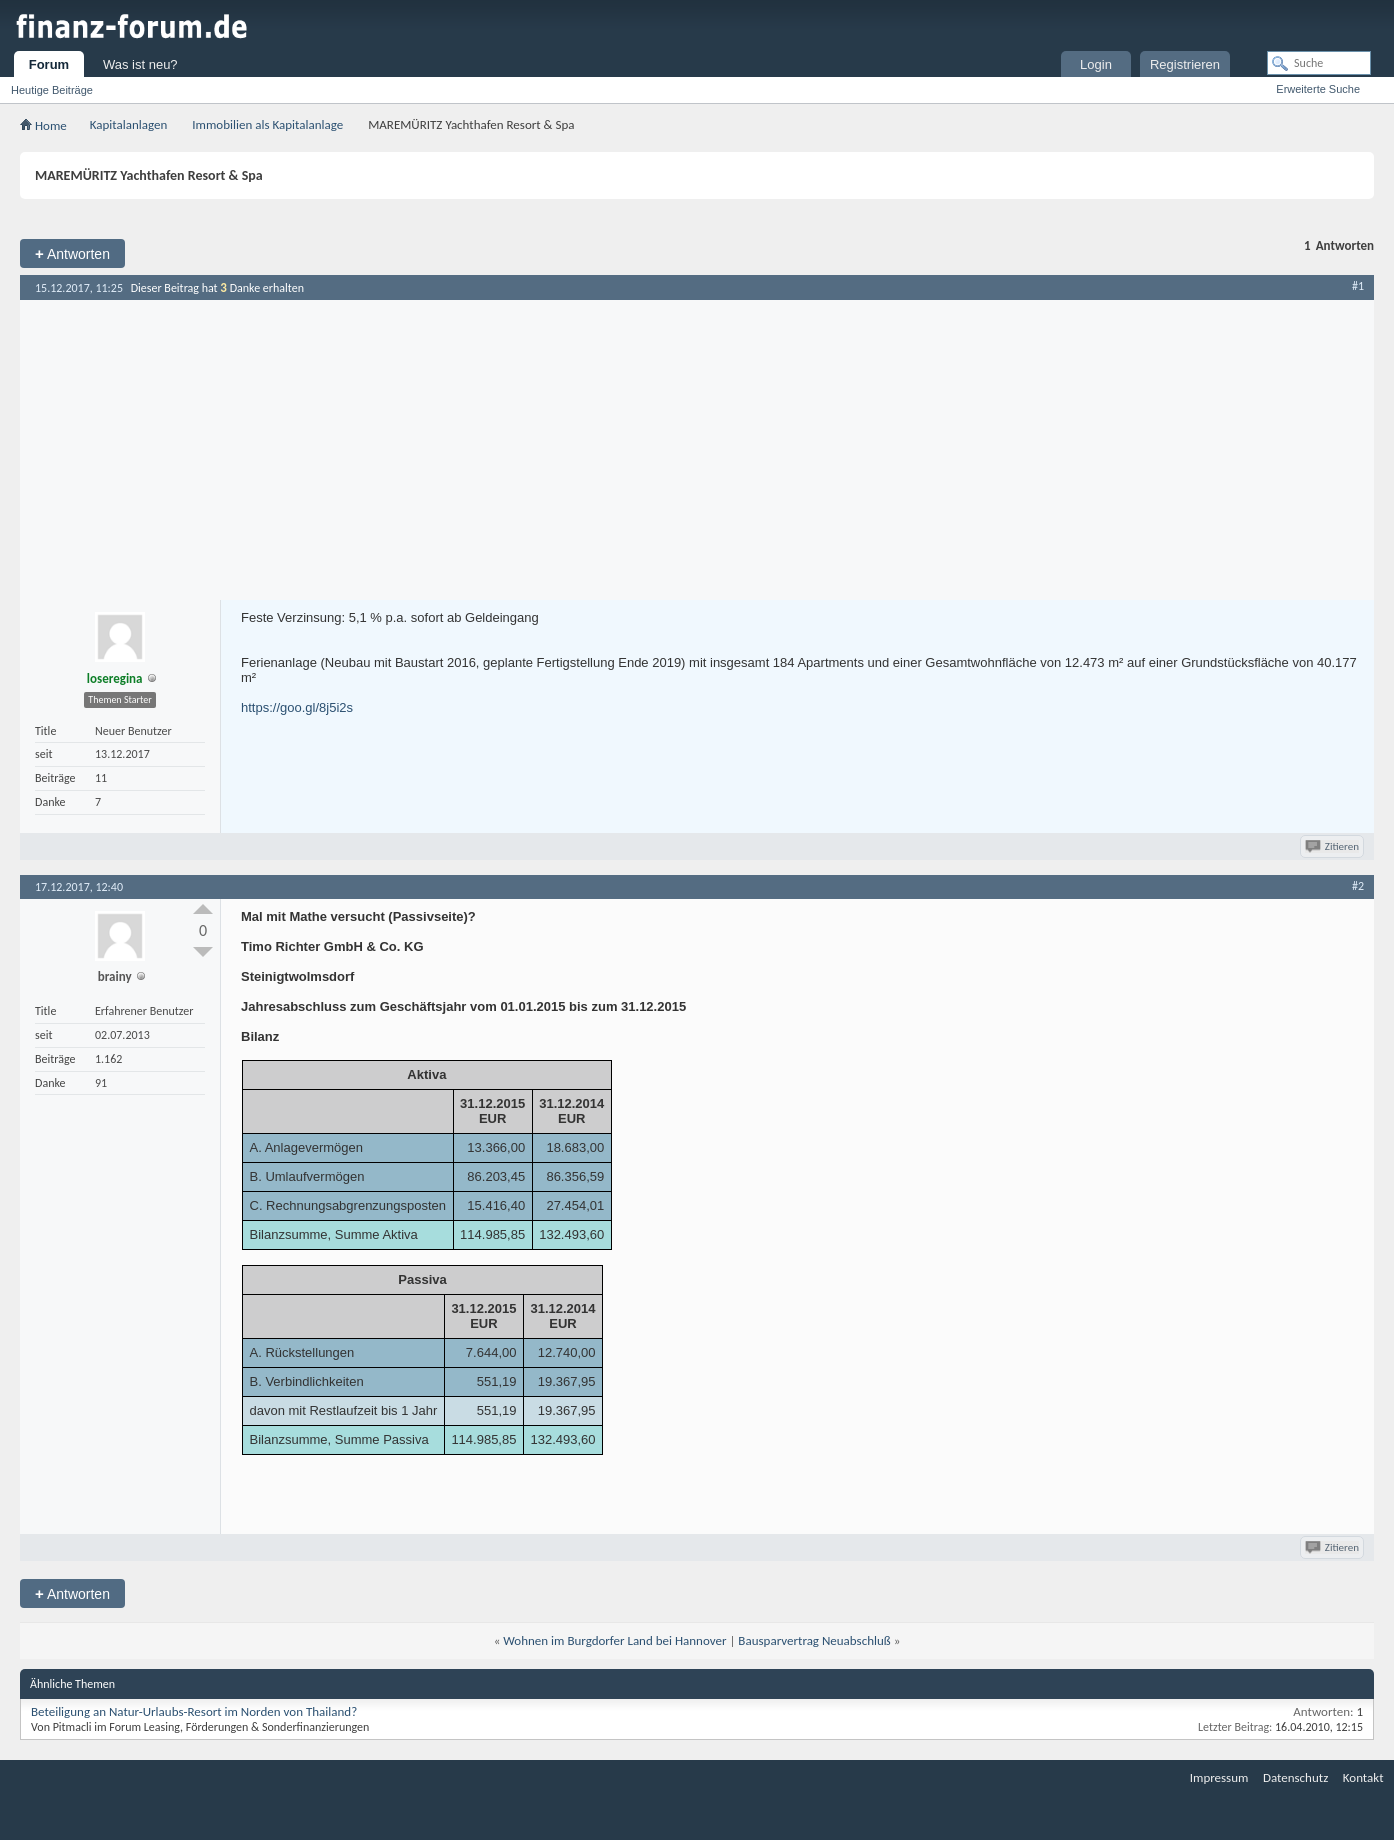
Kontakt (1363, 1777)
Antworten (72, 253)
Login (1096, 64)
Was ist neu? (140, 64)
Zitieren (1333, 846)
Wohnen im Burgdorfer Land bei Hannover (614, 1640)
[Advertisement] (697, 450)
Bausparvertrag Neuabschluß (814, 1640)
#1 (1358, 286)
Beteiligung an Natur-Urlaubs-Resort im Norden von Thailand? (194, 1711)
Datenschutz (1295, 1777)
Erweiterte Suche (1318, 89)
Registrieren (1185, 64)
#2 (1358, 886)
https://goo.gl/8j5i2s (297, 707)
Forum (49, 64)
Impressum (1219, 1777)
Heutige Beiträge (52, 90)
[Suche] (1319, 63)
